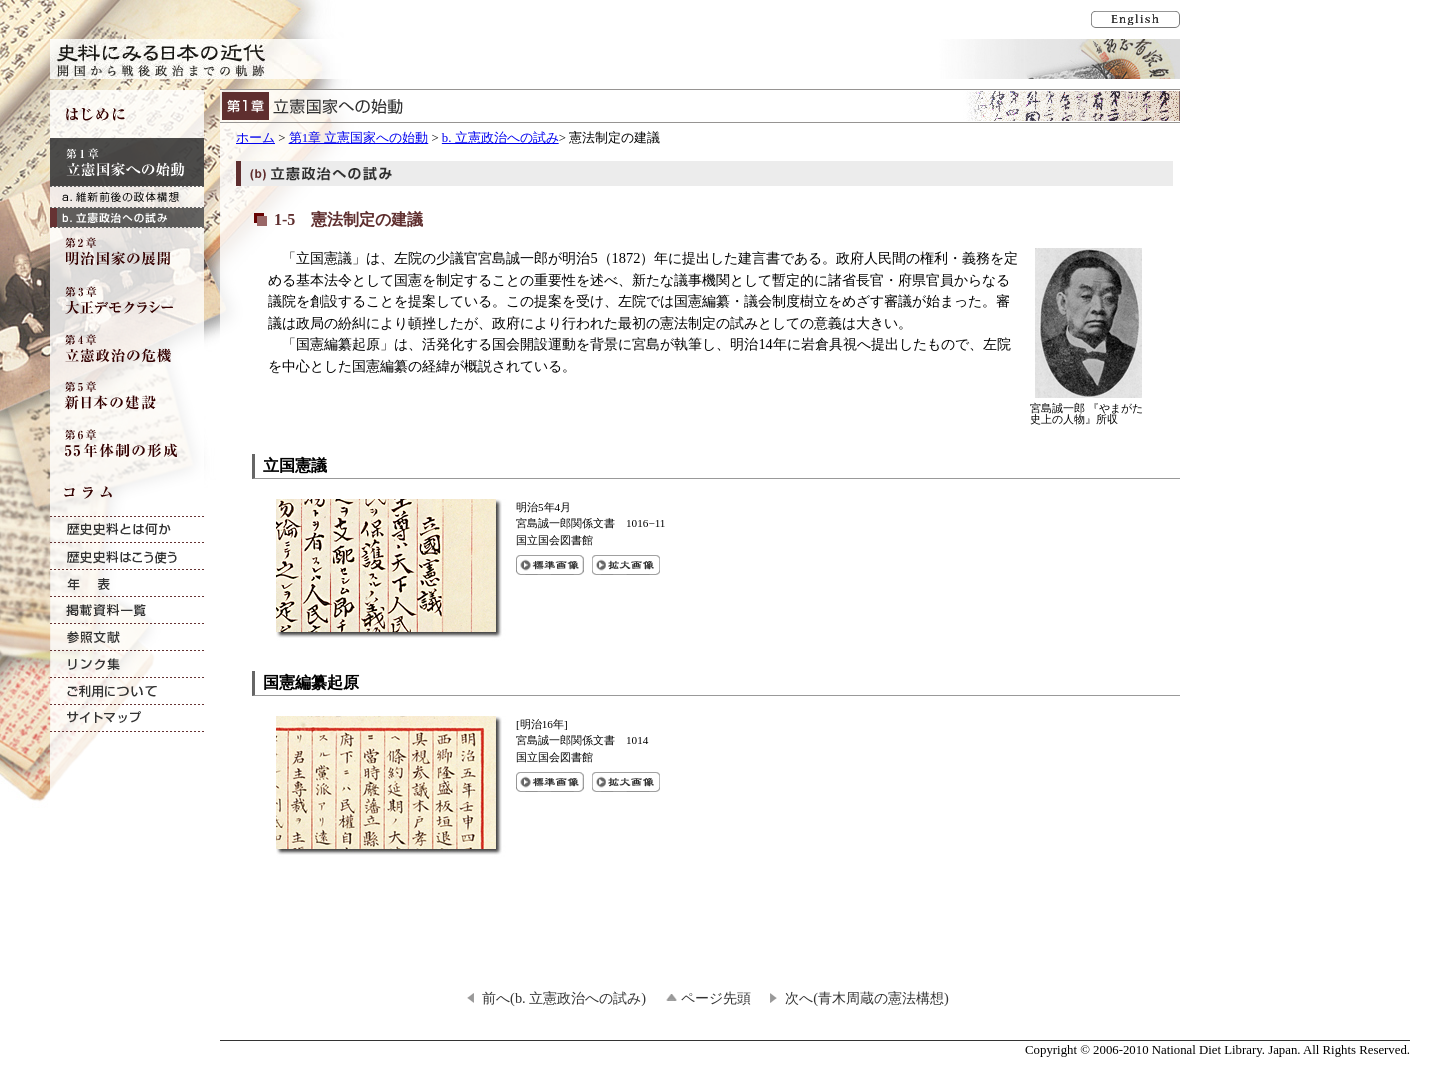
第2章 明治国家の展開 (127, 252)
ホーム (255, 138)
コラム (127, 492)
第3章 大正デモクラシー (127, 300)
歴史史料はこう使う (127, 556)
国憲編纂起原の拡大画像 (626, 782)
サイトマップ (127, 718)
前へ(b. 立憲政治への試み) (564, 998)
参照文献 (127, 637)
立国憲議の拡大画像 (626, 565)
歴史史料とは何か (127, 529)
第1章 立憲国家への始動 (359, 138)
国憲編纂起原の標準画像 (550, 782)
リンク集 (127, 664)
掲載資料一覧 (127, 610)
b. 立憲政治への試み (500, 138)
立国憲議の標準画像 (550, 565)
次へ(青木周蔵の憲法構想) (867, 998)
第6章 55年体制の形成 (127, 444)
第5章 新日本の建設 (127, 396)
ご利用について (127, 691)
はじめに (127, 114)
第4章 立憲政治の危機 (127, 348)
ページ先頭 (716, 998)
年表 (127, 583)
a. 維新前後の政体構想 (127, 196)
